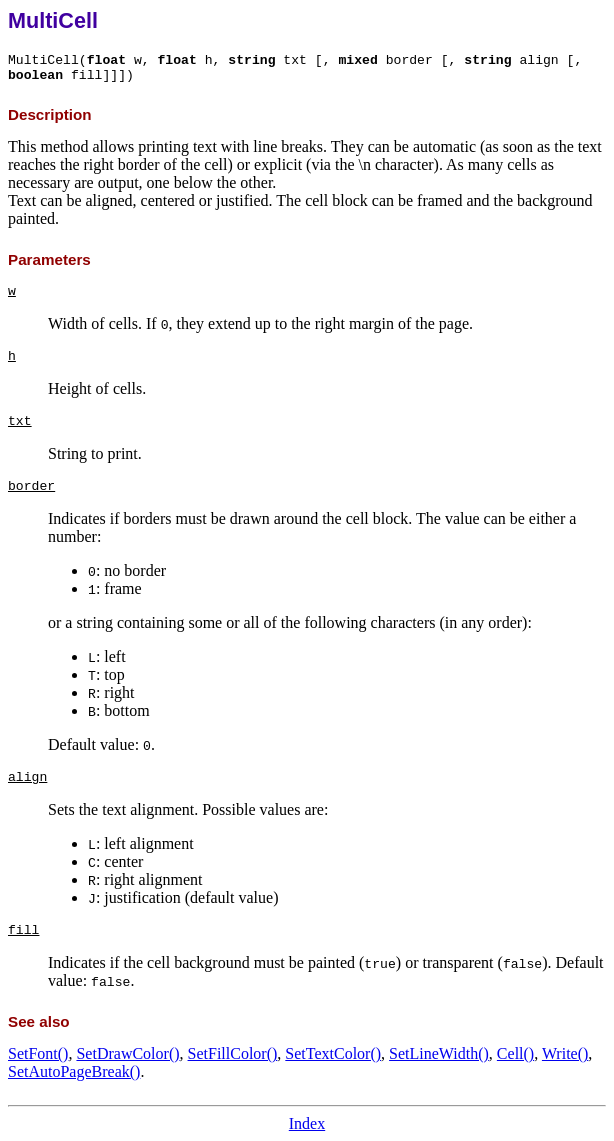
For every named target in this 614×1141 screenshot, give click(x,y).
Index (307, 1123)
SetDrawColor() (127, 1053)
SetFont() (38, 1053)
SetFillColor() (233, 1053)
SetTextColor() (333, 1053)
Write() (565, 1053)
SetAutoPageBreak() (74, 1071)
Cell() (515, 1053)
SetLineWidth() (439, 1053)
